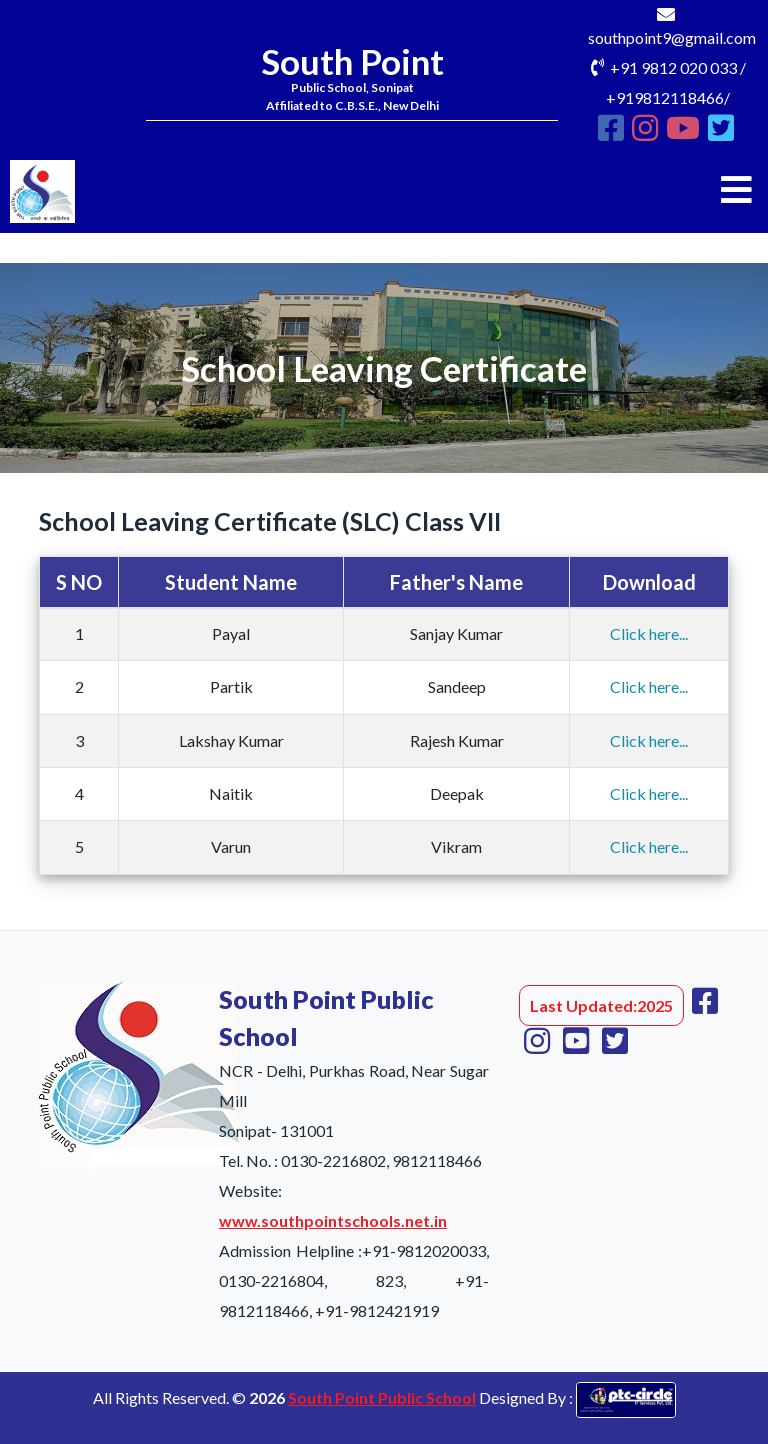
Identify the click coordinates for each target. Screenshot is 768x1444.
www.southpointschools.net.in (333, 1220)
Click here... (649, 633)
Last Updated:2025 (601, 1005)
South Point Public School (382, 1397)
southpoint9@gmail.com (672, 37)
